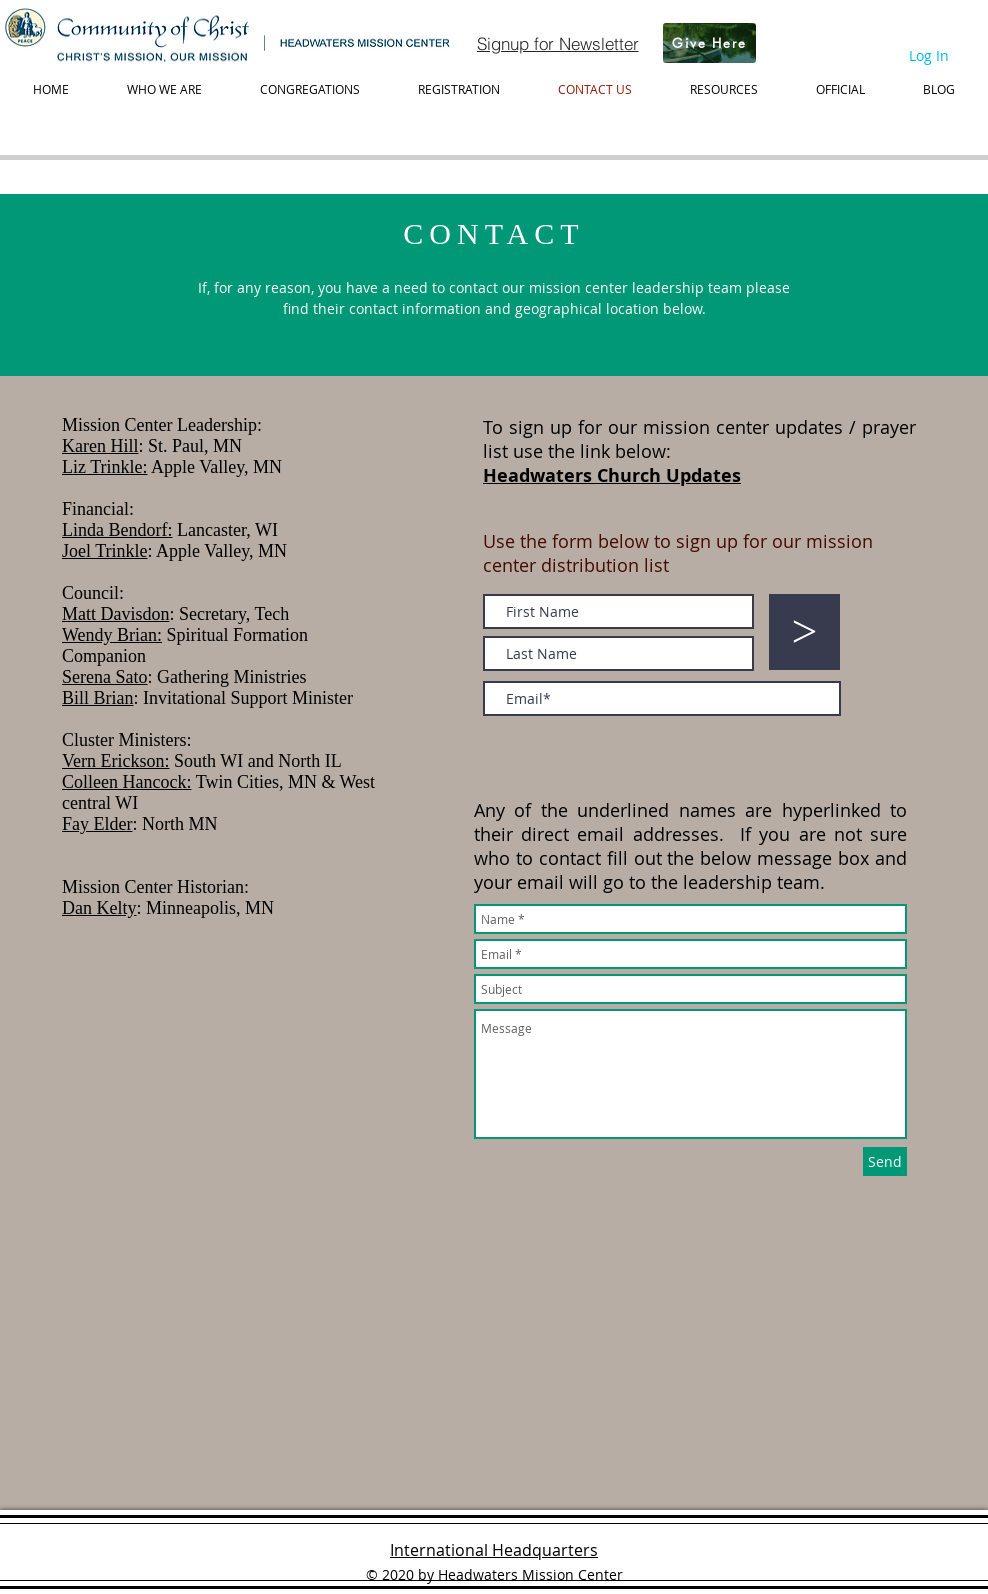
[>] (804, 632)
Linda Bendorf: (117, 530)
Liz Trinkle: (105, 467)
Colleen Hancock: (126, 782)
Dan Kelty (99, 908)
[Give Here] (709, 43)
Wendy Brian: (112, 635)
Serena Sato (104, 677)
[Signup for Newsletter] (557, 43)
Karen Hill (100, 446)
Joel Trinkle (105, 551)
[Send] (885, 1161)
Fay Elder (97, 824)
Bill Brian (98, 698)
